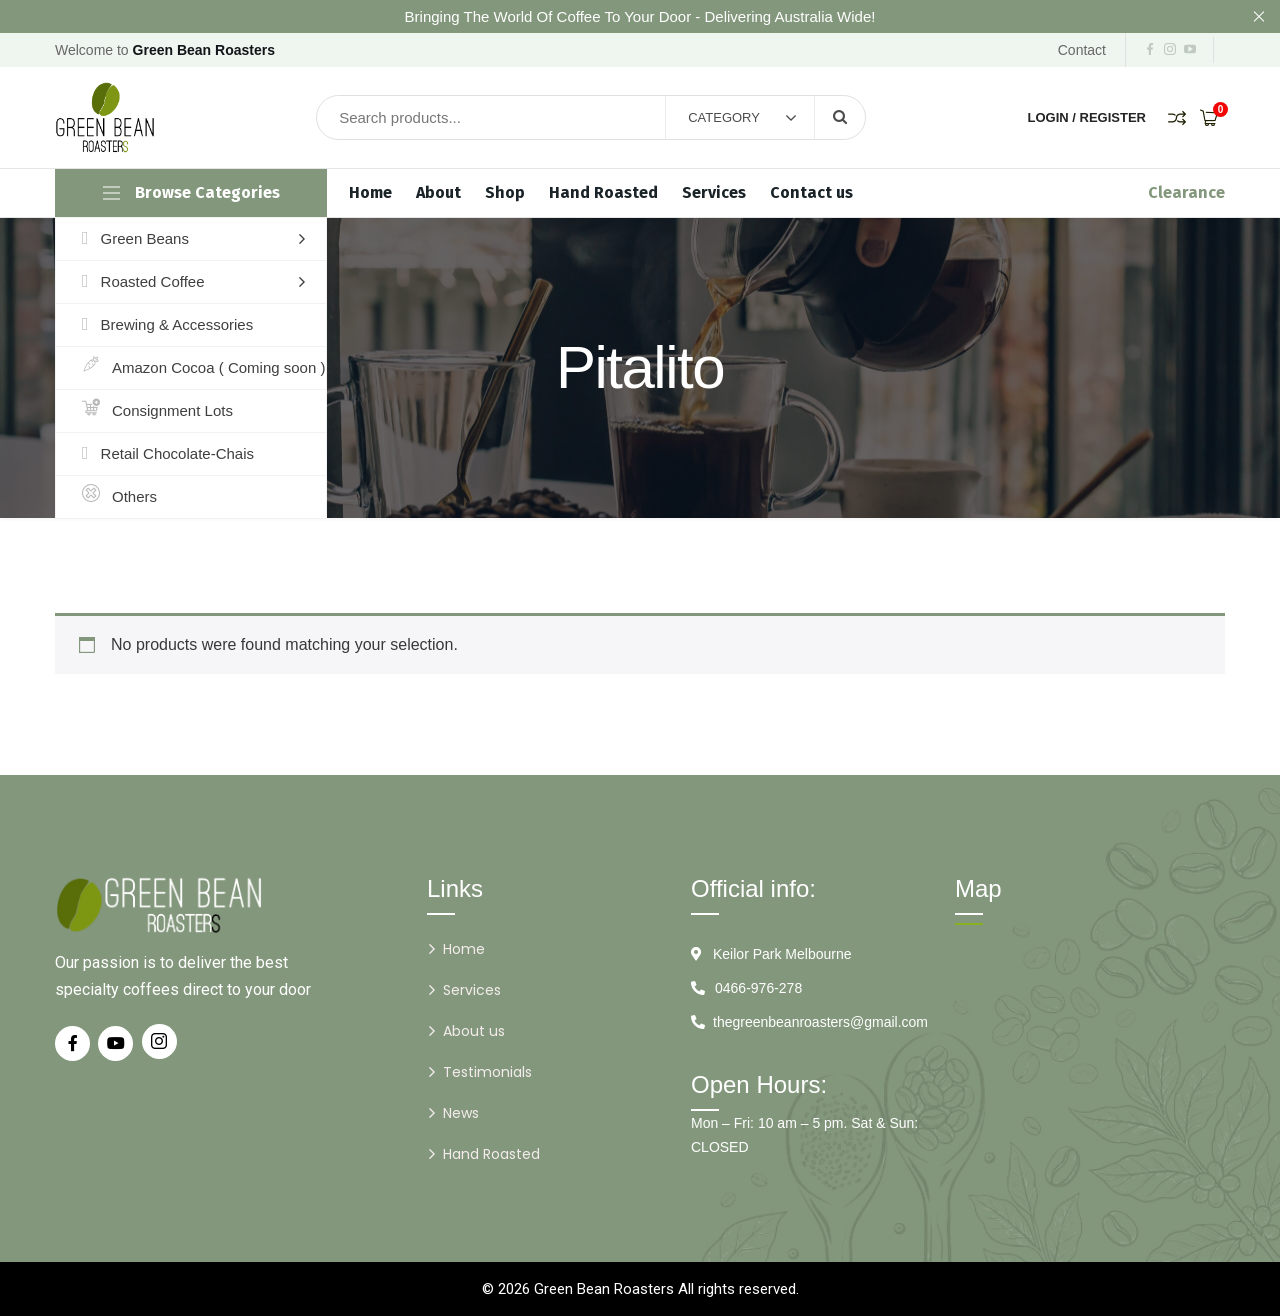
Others (119, 497)
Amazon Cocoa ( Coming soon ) (203, 368)
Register (1113, 117)
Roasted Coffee (143, 282)
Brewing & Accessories (167, 325)
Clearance (1186, 192)
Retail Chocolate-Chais (168, 454)
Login (1048, 117)
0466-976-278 (758, 988)
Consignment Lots (157, 411)
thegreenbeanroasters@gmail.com (820, 1022)
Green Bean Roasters (604, 1289)
